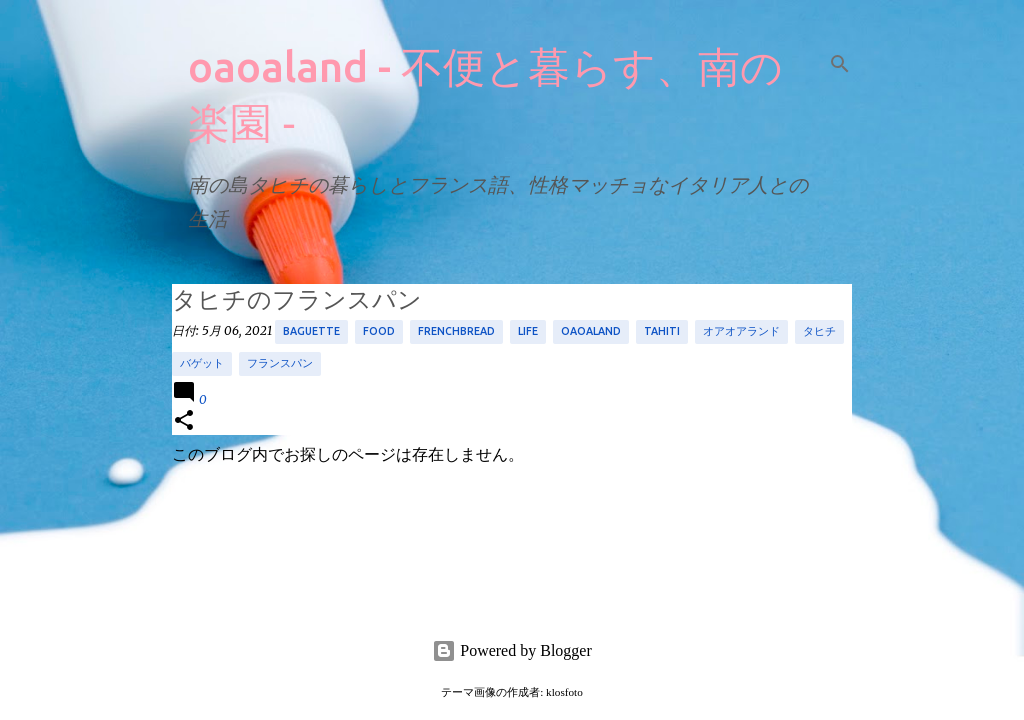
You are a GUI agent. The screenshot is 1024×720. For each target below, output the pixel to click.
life (528, 331)
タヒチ (819, 331)
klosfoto (564, 692)
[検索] (840, 64)
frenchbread (456, 331)
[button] (184, 421)
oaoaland (591, 331)
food (379, 331)
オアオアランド (741, 331)
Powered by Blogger (512, 650)
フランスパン (280, 363)
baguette (311, 331)
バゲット (202, 363)
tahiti (662, 331)
